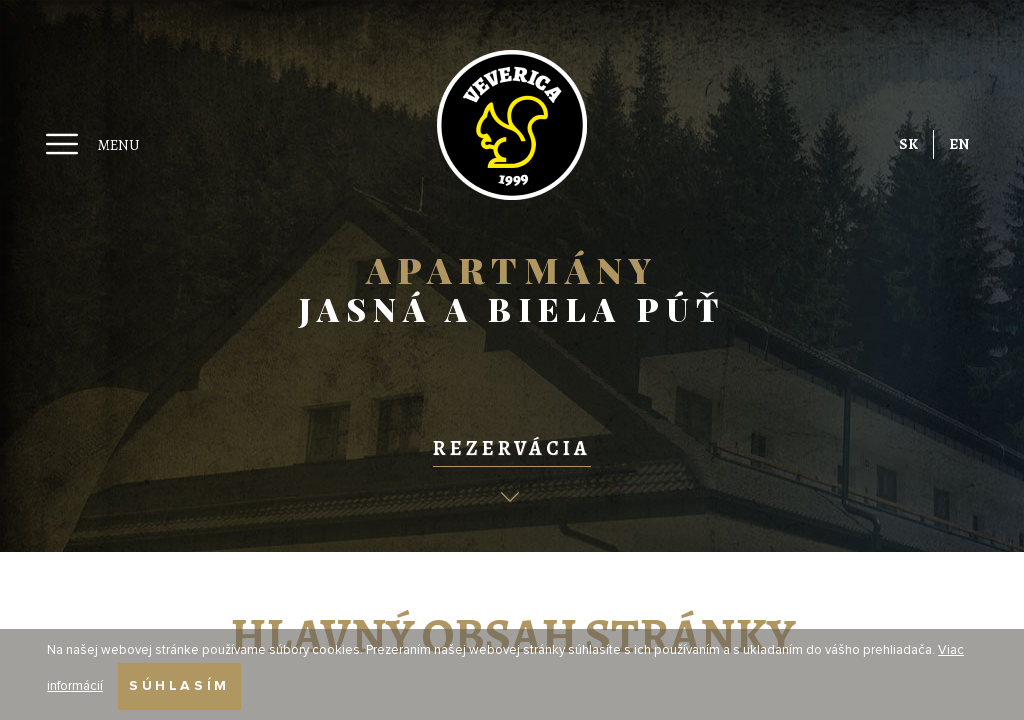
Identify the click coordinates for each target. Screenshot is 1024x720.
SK (908, 144)
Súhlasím (179, 686)
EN (959, 144)
